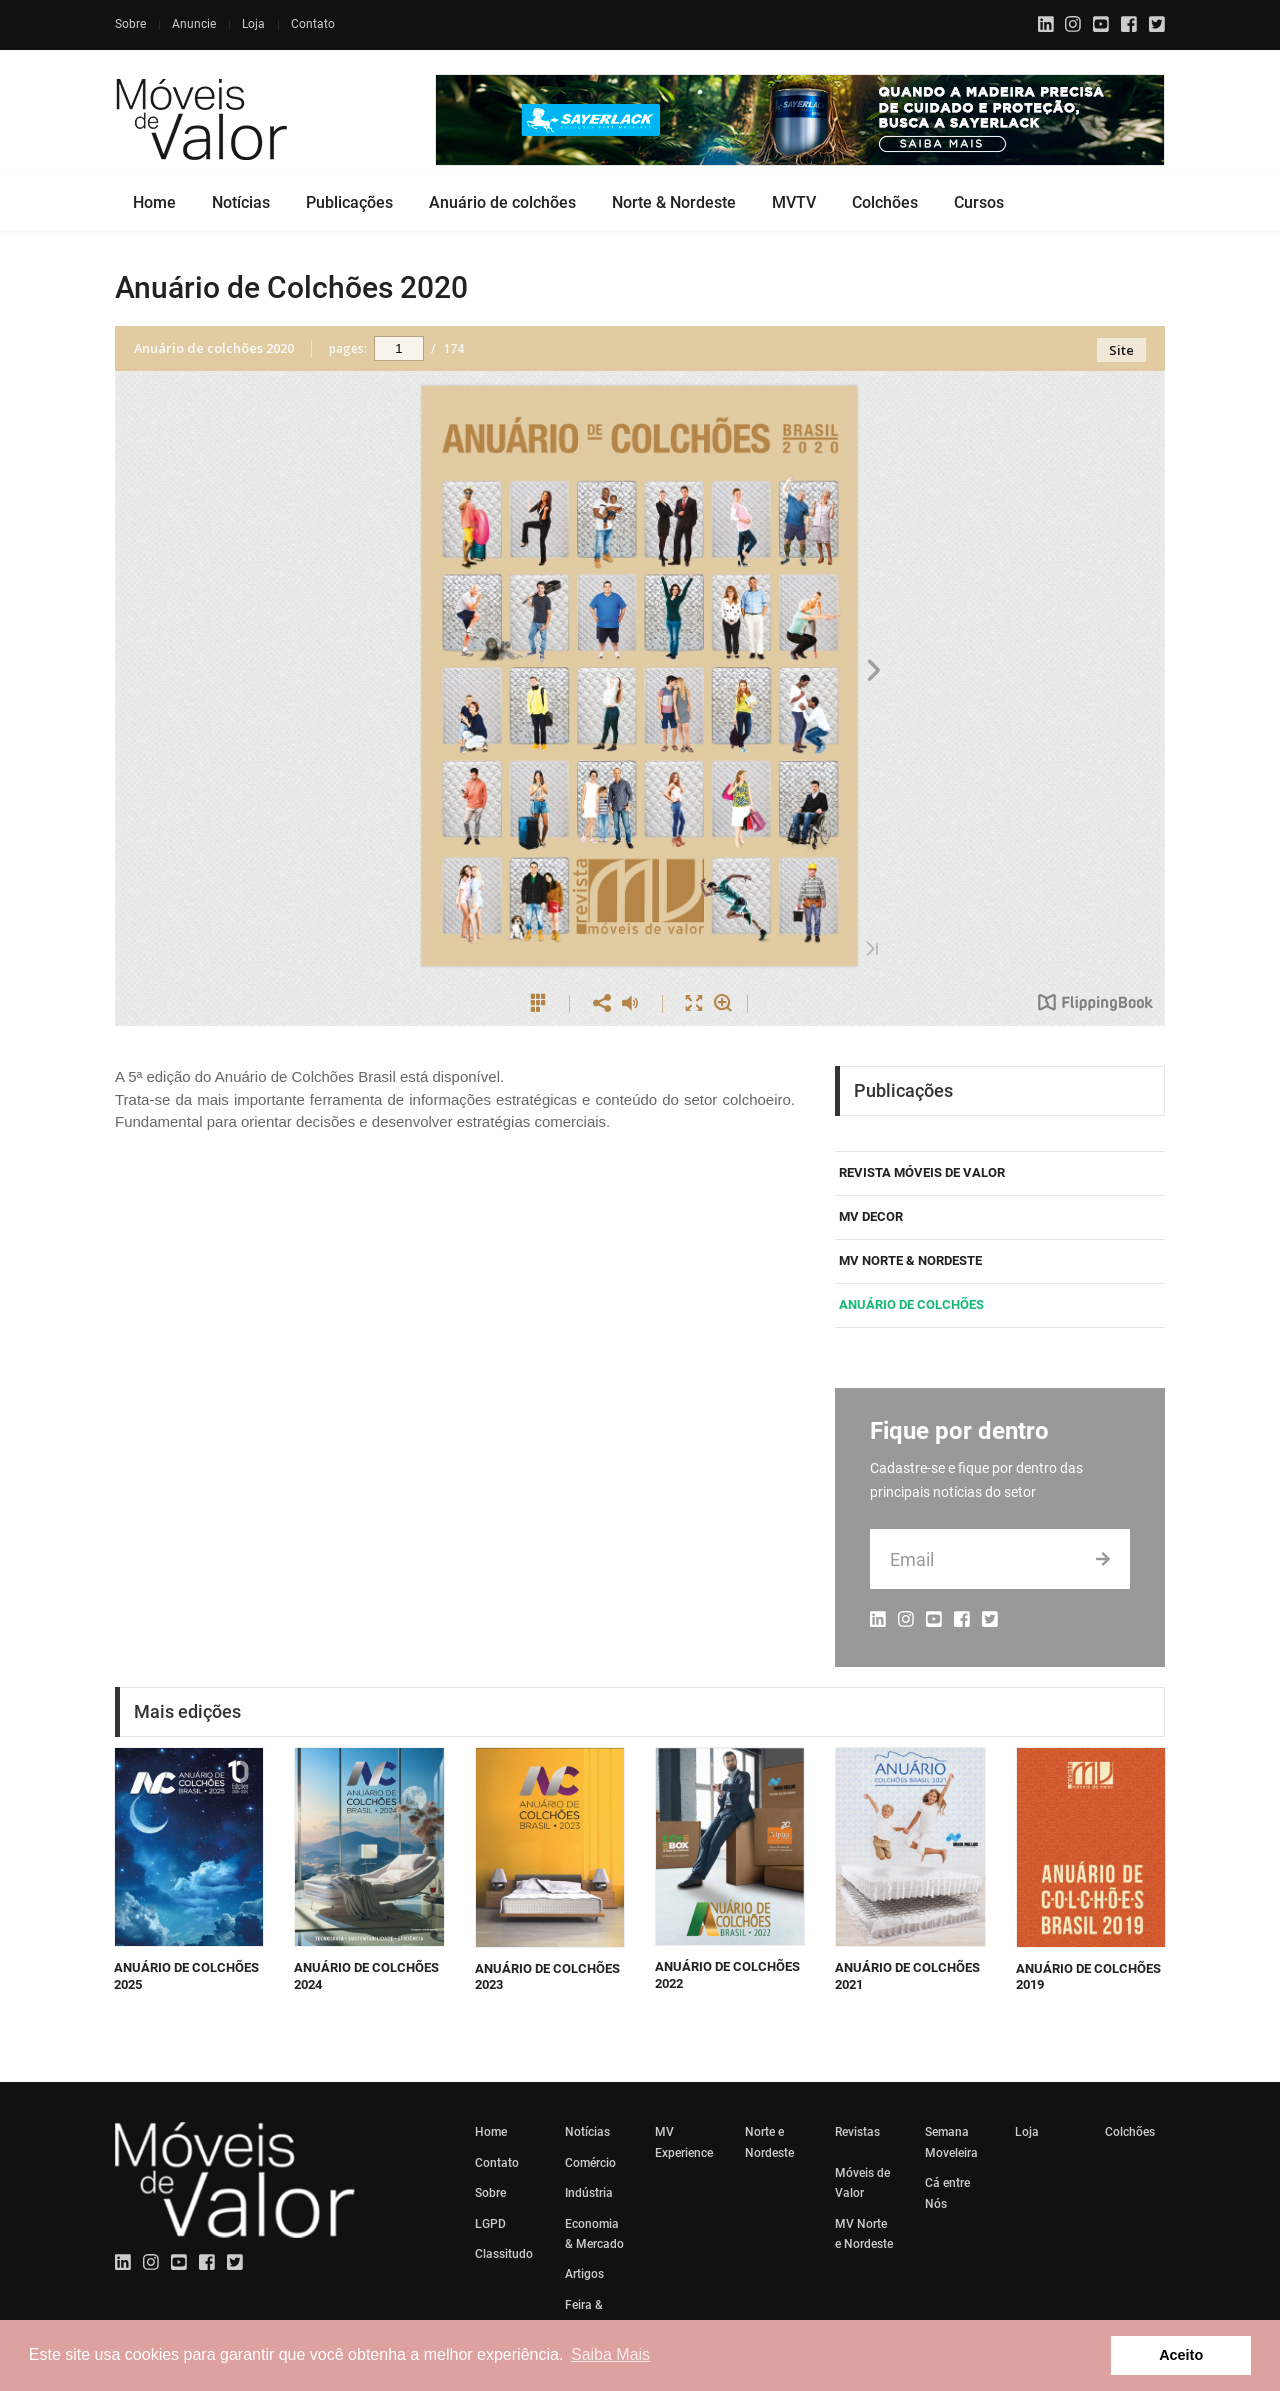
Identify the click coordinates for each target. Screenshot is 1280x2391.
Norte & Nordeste (674, 202)
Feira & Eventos (586, 2315)
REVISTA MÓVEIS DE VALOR (922, 1172)
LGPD (490, 2224)
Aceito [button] (1181, 2355)
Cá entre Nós (947, 2193)
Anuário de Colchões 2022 (727, 1975)
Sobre (130, 24)
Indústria (589, 2193)
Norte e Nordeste (769, 2142)
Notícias (241, 202)
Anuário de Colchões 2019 (1088, 1977)
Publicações (349, 202)
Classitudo (504, 2254)
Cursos (979, 202)
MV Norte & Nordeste (910, 1260)
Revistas (857, 2132)
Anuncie (194, 24)
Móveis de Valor (862, 2183)
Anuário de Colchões (911, 1304)
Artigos (584, 2274)
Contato (313, 24)
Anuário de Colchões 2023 (547, 1977)
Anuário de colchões (502, 202)
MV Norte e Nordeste (864, 2234)
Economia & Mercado (594, 2234)
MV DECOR (871, 1216)
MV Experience (684, 2142)
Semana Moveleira (951, 2142)
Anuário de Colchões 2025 (186, 1976)
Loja (253, 24)
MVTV (794, 202)
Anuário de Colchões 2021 (907, 1976)
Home (154, 202)
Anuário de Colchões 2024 (366, 1976)
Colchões (885, 202)
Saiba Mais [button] (610, 2354)
